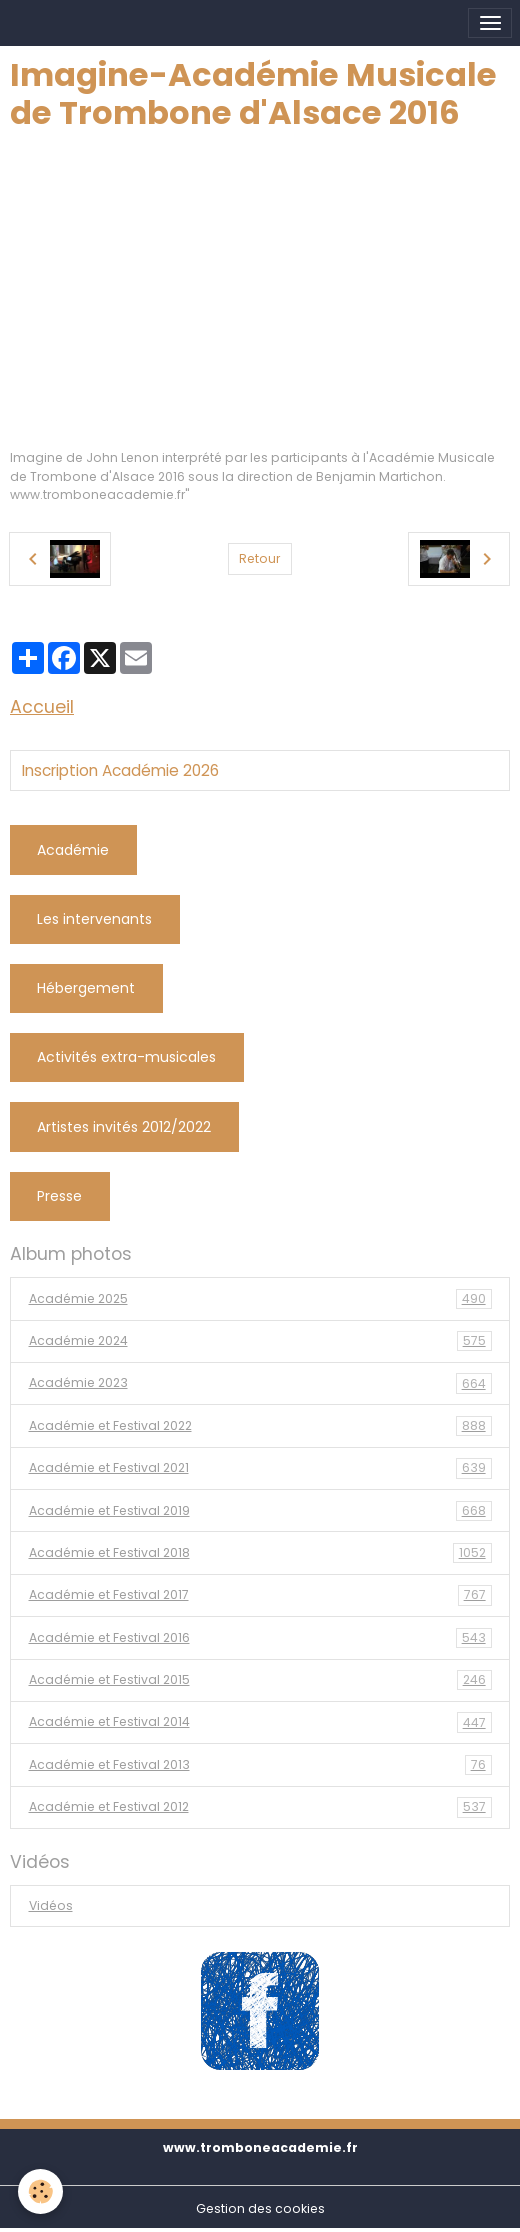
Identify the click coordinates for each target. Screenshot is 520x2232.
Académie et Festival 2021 (260, 1468)
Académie (73, 850)
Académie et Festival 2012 (260, 1807)
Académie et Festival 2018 (260, 1553)
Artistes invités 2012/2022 (124, 1127)
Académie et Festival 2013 (260, 1765)
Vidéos (51, 1905)
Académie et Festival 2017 (260, 1595)
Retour (259, 558)
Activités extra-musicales (126, 1057)
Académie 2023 (260, 1383)
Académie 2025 (260, 1299)
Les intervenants (94, 919)
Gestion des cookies (260, 2208)
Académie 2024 (260, 1341)
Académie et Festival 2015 (260, 1680)
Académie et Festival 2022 (260, 1426)
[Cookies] (40, 2191)
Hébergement (86, 988)
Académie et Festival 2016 (260, 1638)
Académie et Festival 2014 (260, 1722)
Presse (59, 1196)
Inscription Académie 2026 (120, 771)
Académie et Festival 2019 (260, 1511)
